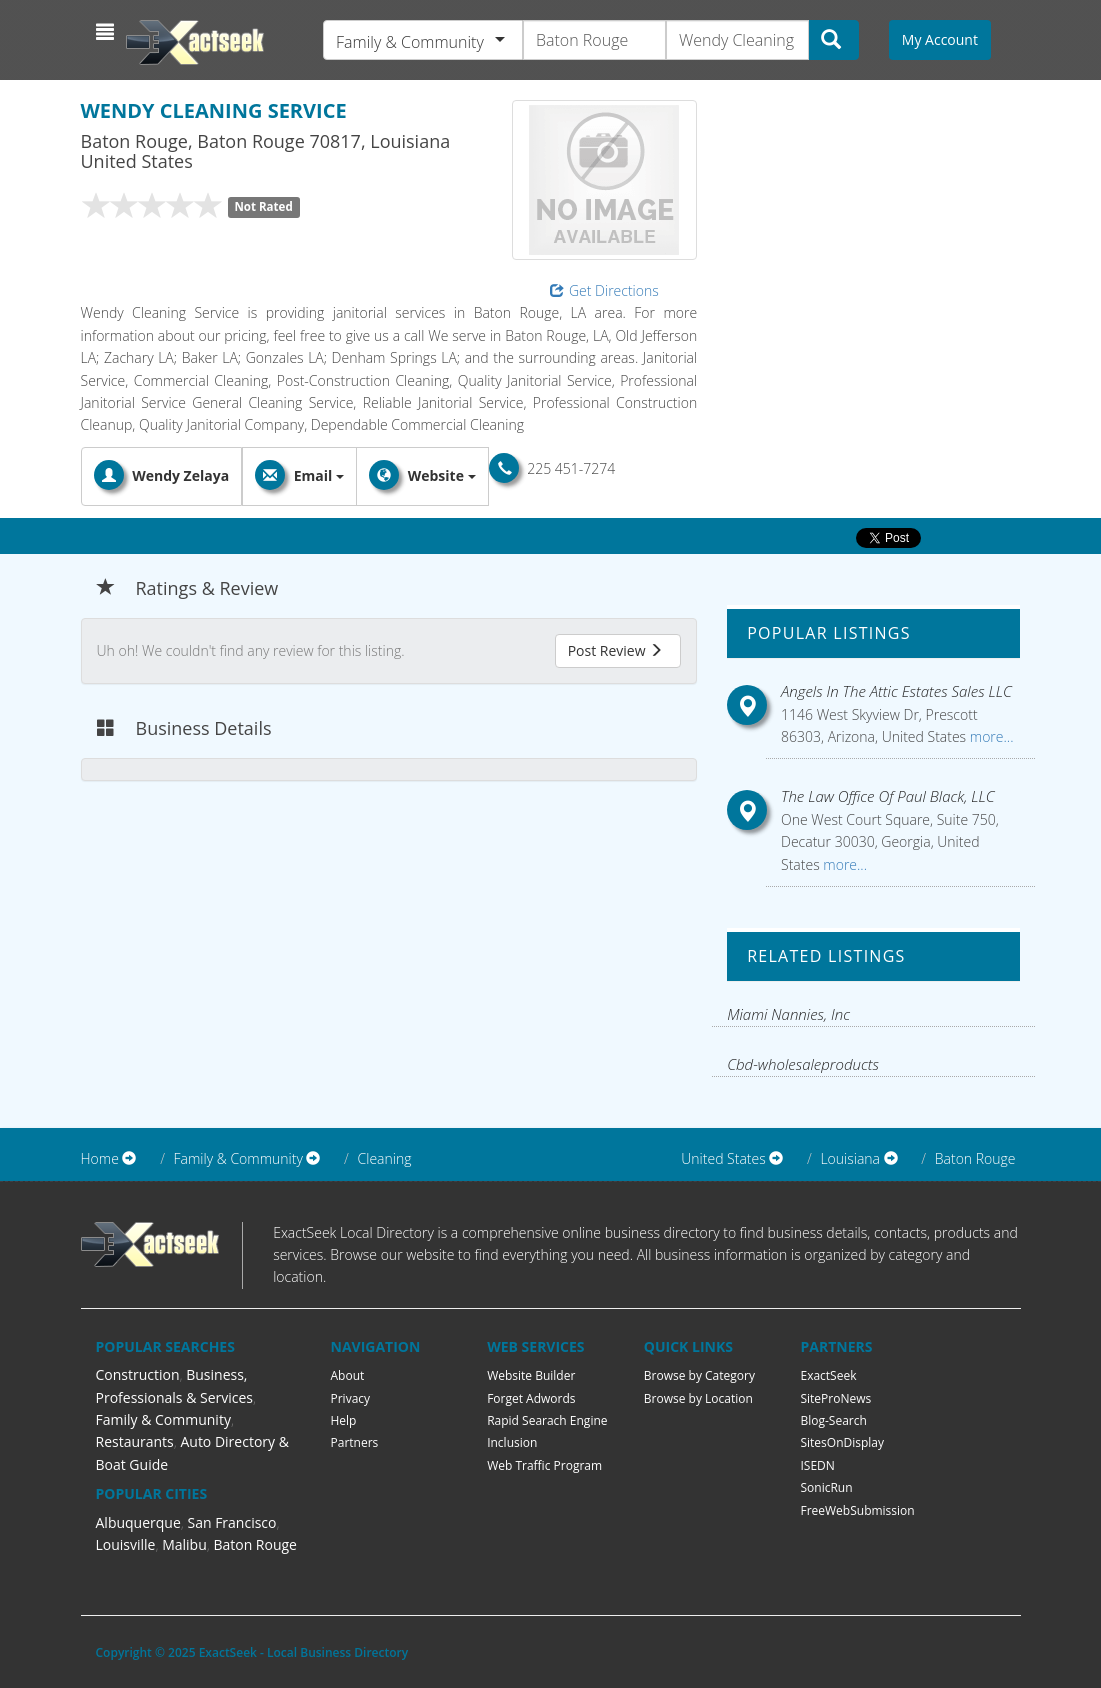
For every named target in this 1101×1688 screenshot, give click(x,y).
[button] (107, 32)
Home (100, 1158)
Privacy (351, 1398)
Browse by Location (698, 1398)
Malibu (184, 1544)
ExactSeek (828, 1375)
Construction (138, 1374)
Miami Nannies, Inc (788, 1014)
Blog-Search (833, 1420)
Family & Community (163, 1419)
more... (989, 736)
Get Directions (604, 290)
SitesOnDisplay (842, 1442)
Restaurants (135, 1441)
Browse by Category (699, 1375)
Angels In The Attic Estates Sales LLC (896, 691)
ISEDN (817, 1465)
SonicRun (826, 1487)
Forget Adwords (531, 1398)
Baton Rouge (975, 1158)
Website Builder (531, 1375)
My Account (940, 39)
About (348, 1375)
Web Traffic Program (544, 1465)
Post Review (616, 650)
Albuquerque (138, 1522)
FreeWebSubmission (857, 1510)
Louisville (126, 1544)
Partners (355, 1442)
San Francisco (231, 1522)
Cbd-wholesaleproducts (803, 1064)
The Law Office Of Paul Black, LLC (888, 796)
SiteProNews (835, 1398)
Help (344, 1420)
